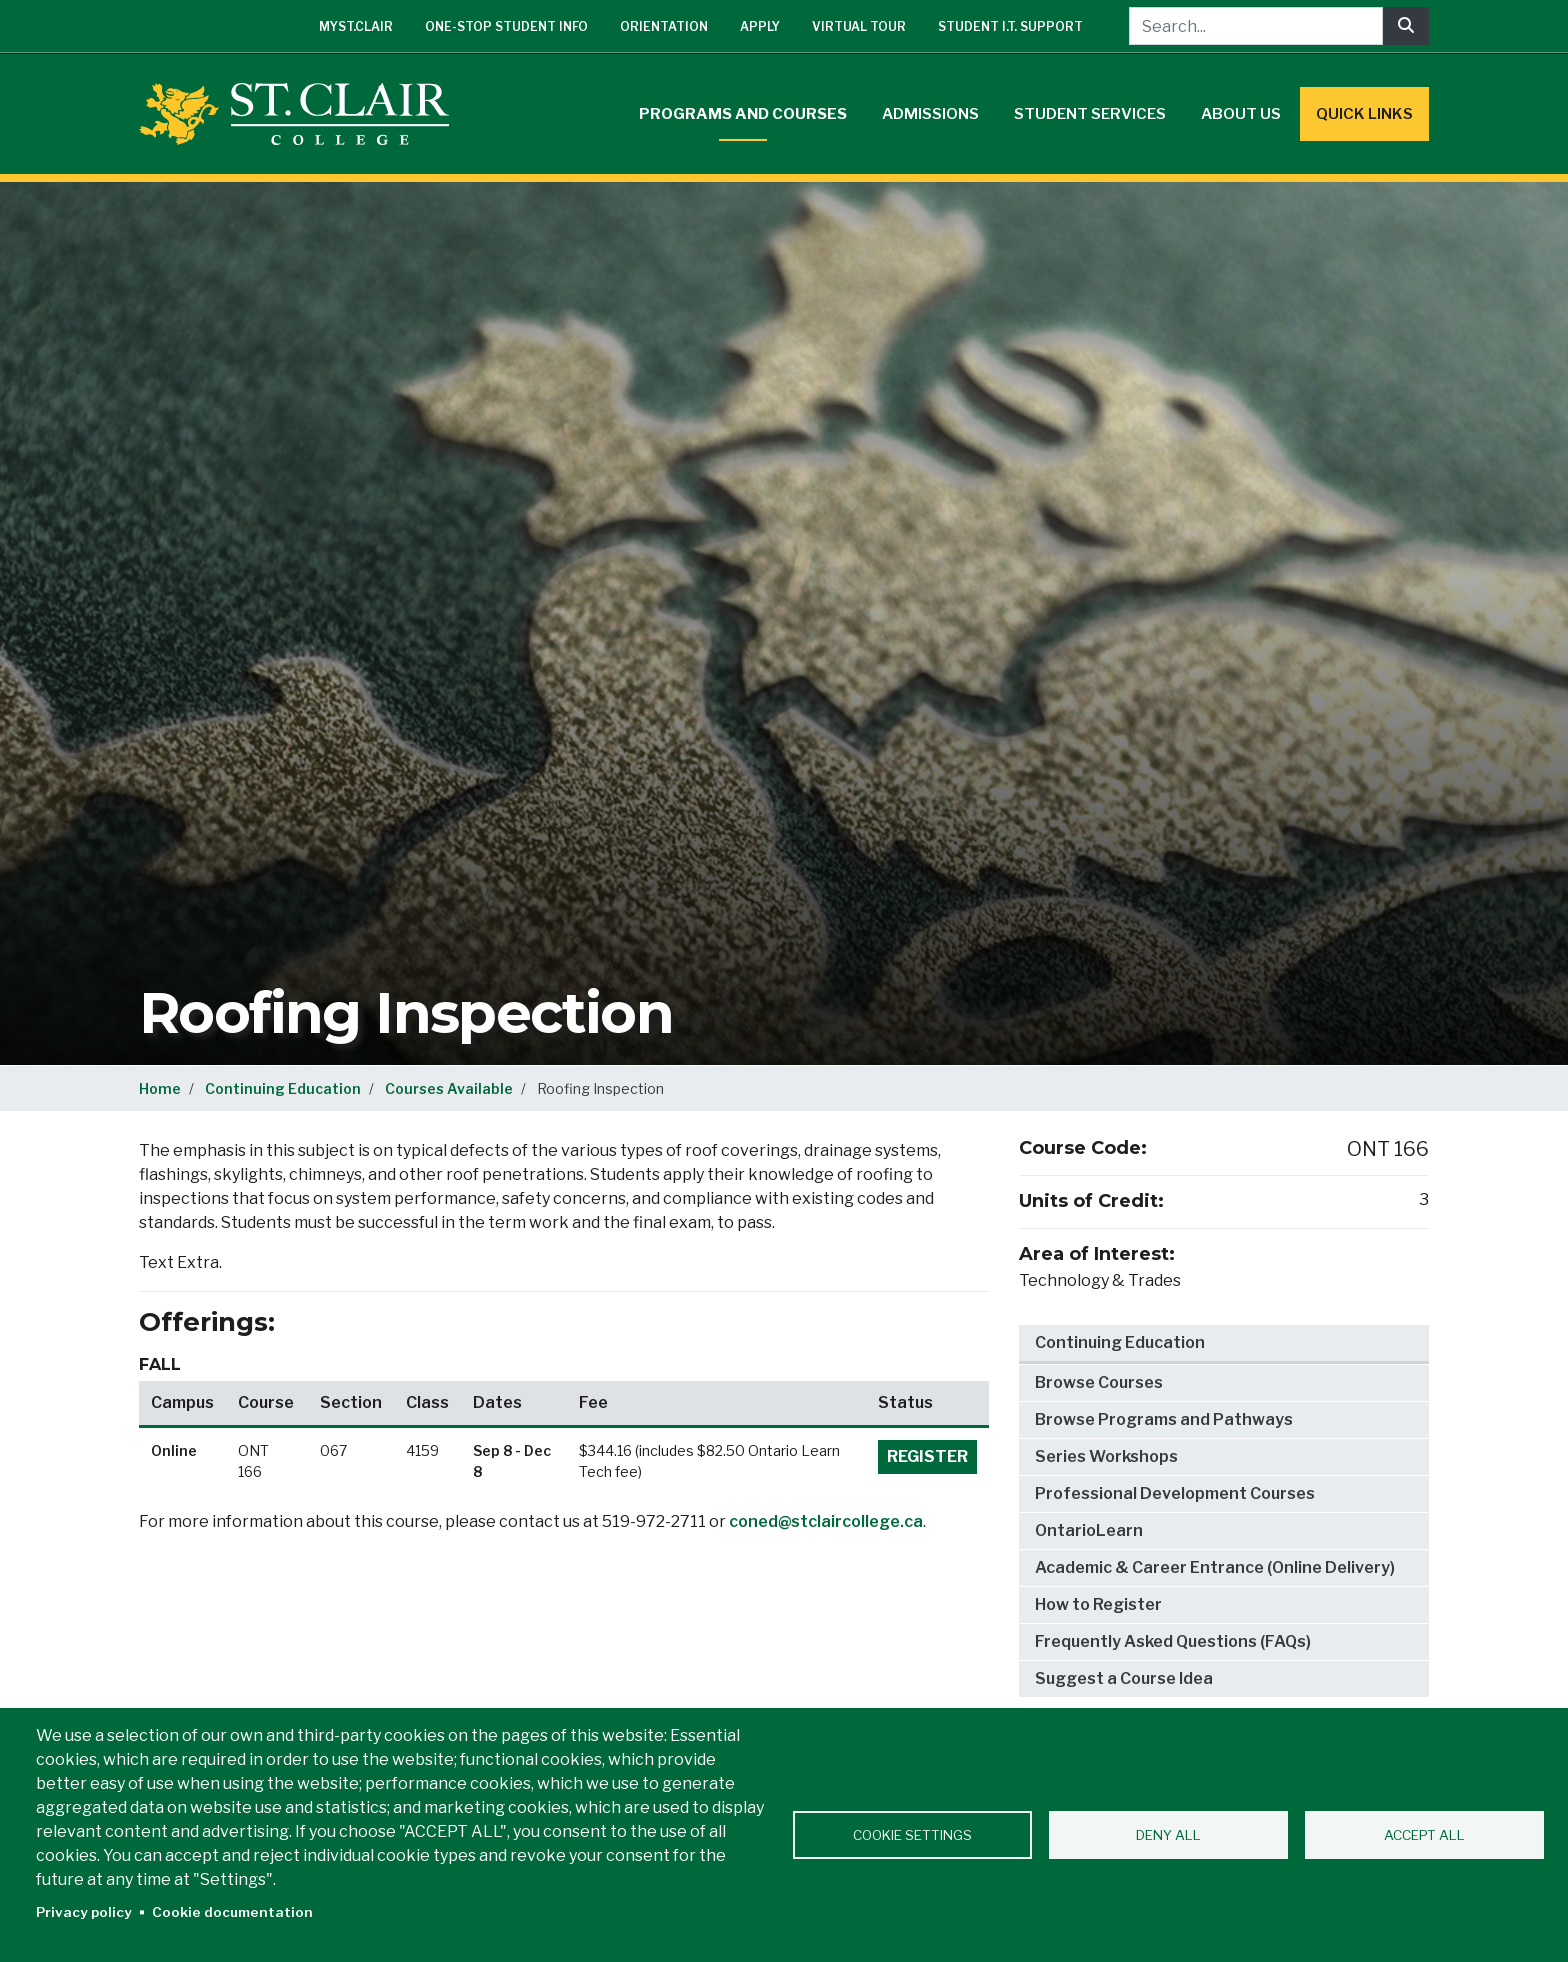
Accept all (1424, 1835)
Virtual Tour (859, 26)
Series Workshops (1106, 1456)
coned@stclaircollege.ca (826, 1521)
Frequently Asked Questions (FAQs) (1173, 1641)
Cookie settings (912, 1835)
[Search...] (1256, 26)
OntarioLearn (1089, 1530)
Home (160, 1088)
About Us (1241, 114)
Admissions (930, 114)
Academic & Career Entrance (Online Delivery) (1215, 1567)
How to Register (1098, 1604)
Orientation (664, 26)
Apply (760, 26)
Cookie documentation (232, 1912)
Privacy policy (84, 1912)
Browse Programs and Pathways (1164, 1419)
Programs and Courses (743, 114)
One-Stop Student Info (506, 26)
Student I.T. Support (1010, 26)
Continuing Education (283, 1088)
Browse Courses (1099, 1382)
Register (927, 1456)
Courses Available (449, 1088)
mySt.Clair (356, 26)
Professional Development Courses (1175, 1493)
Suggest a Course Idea (1124, 1678)
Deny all (1168, 1835)
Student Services (1090, 114)
